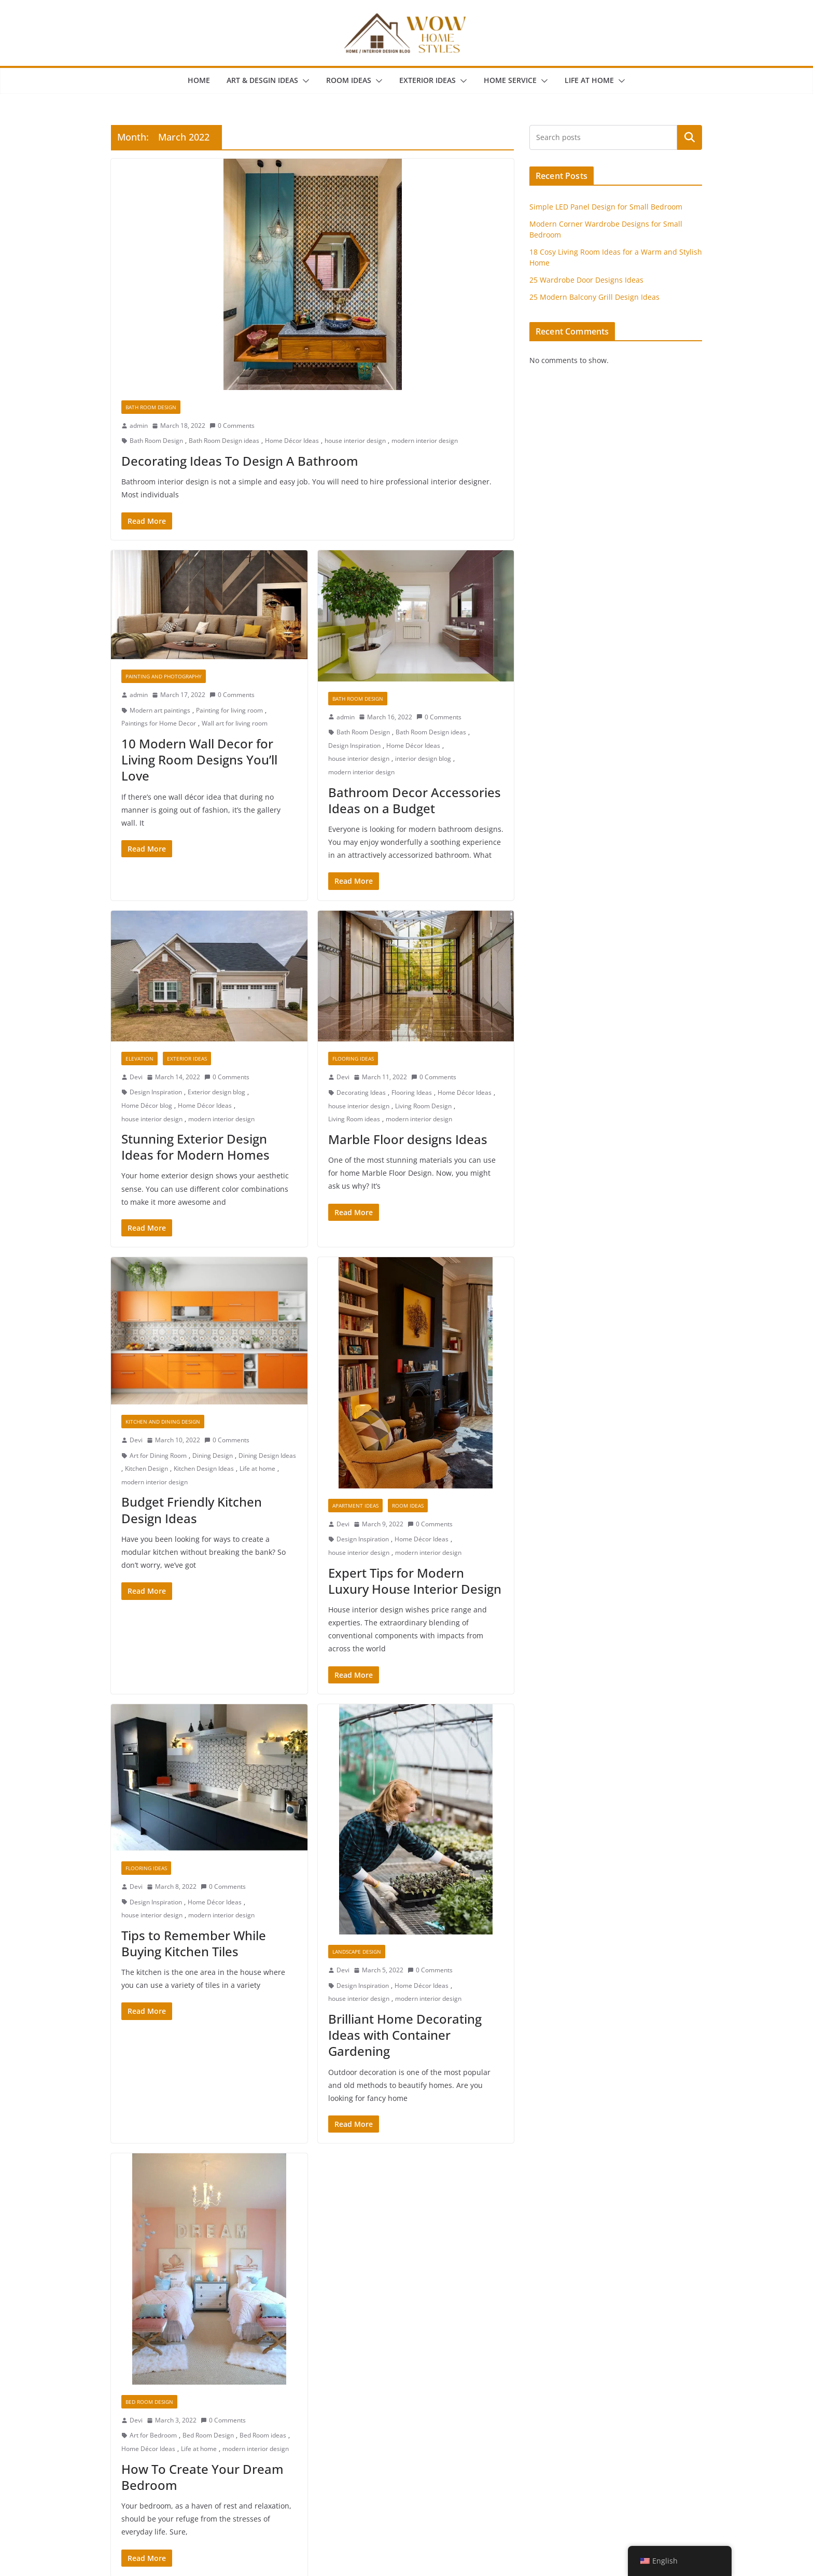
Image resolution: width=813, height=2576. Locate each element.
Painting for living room (229, 710)
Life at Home (589, 80)
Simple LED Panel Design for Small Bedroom (605, 207)
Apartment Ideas (355, 1505)
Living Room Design (423, 1106)
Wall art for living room (235, 723)
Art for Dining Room (158, 1455)
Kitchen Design (146, 1468)
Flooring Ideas (353, 1058)
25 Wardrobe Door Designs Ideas (586, 280)
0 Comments (232, 425)
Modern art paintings (160, 710)
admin (139, 425)
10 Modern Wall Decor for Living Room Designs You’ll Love (199, 759)
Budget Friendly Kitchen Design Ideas (191, 1509)
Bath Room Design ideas (224, 440)
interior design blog (423, 758)
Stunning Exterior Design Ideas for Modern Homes (195, 1146)
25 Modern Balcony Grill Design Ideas (594, 297)
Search (689, 137)
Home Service (510, 80)
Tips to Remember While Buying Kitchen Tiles (193, 1943)
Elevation (139, 1058)
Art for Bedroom (153, 2435)
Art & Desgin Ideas (262, 80)
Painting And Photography (163, 676)
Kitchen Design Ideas (204, 1468)
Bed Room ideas (263, 2435)
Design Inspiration (354, 745)
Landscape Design (356, 1951)
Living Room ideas (354, 1119)
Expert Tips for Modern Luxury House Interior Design (414, 1580)
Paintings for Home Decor (158, 723)
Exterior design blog (216, 1092)
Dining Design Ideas (267, 1455)
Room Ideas (348, 80)
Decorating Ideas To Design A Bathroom (239, 460)
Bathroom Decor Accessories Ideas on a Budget (414, 800)
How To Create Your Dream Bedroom (202, 2477)
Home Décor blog (146, 1105)
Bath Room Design (150, 407)
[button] (304, 81)
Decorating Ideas (361, 1092)
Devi (136, 1077)
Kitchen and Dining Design (162, 1421)
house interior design (355, 440)
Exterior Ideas (427, 80)
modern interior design (424, 440)
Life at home (257, 1468)
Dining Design (212, 1455)
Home (199, 80)
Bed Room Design (149, 2401)
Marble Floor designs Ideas (407, 1139)
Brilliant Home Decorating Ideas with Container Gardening (405, 2034)
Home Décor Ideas (292, 440)
